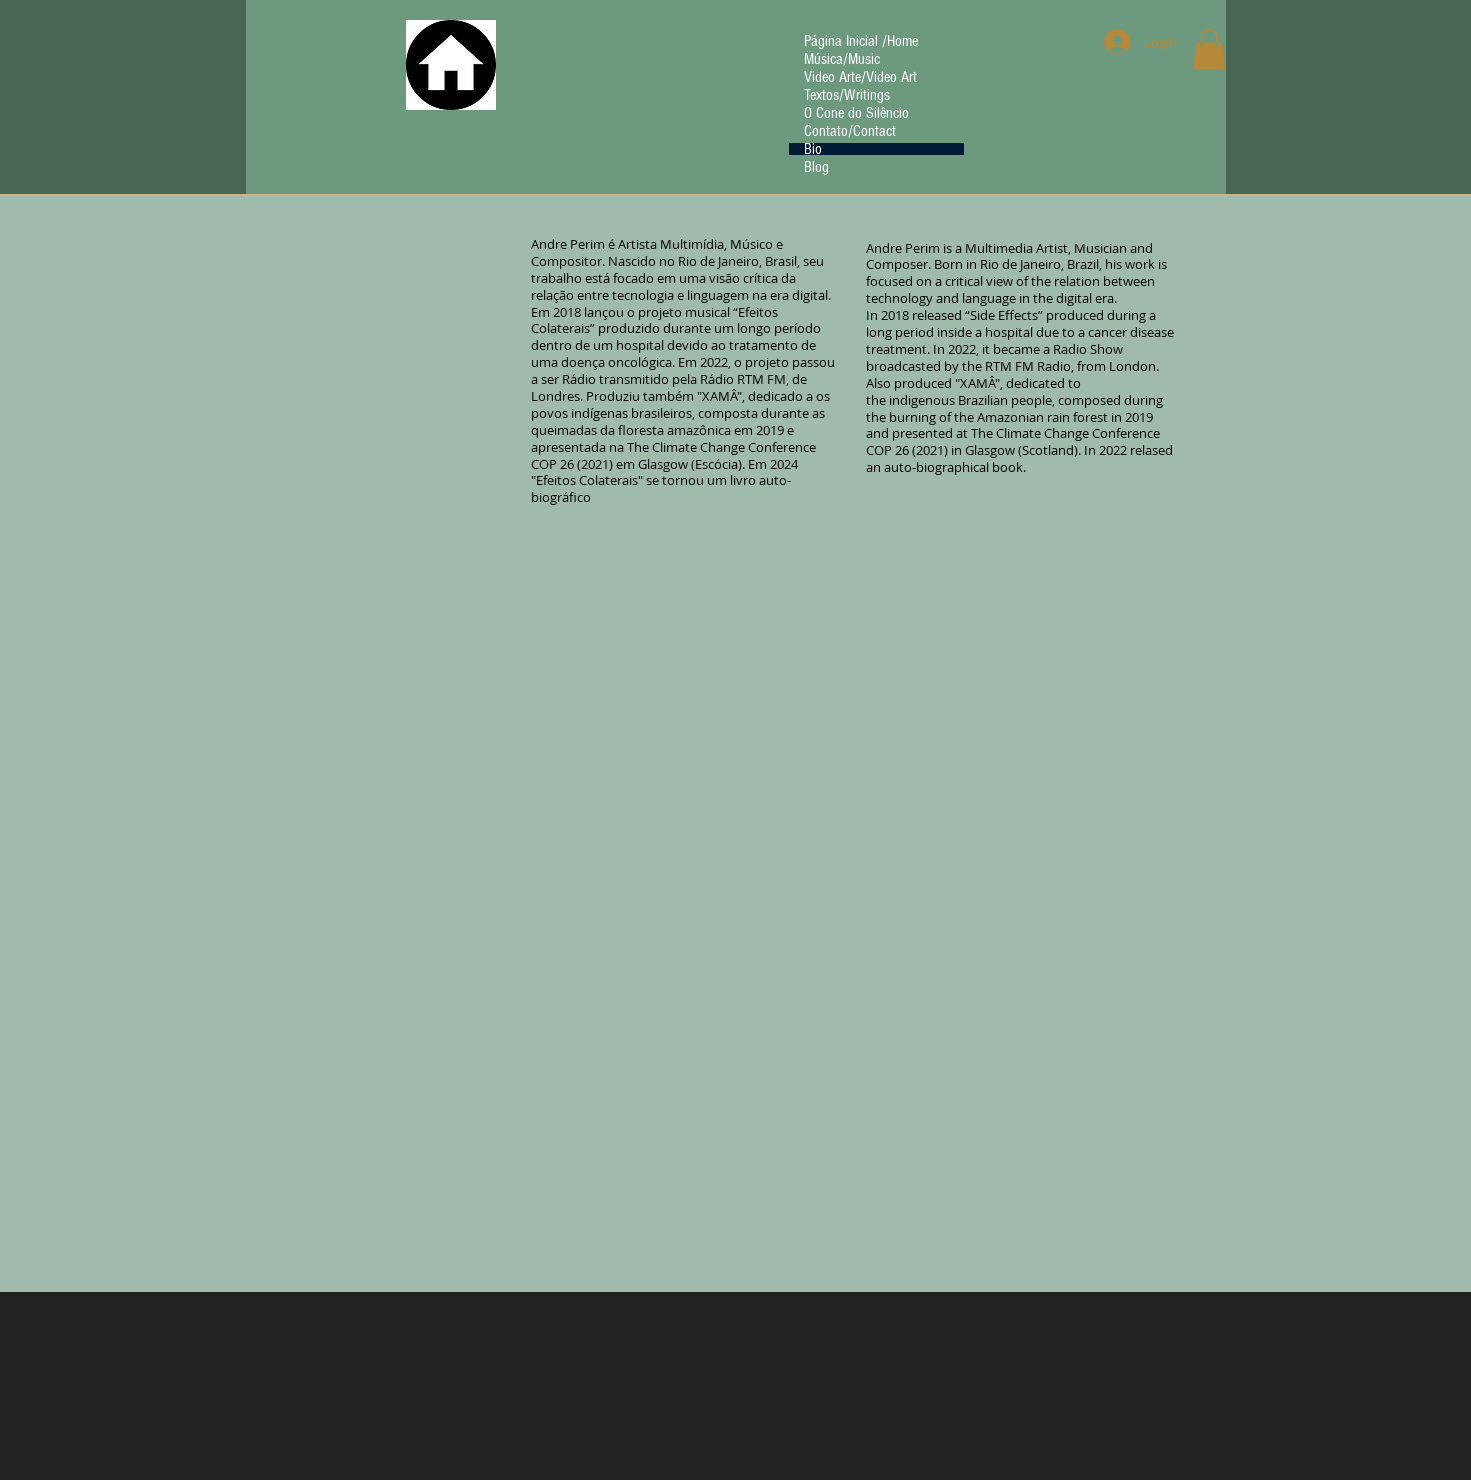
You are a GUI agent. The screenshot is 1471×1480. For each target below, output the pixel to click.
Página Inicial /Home (861, 41)
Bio (813, 149)
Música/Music (842, 59)
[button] (1209, 49)
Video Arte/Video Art (860, 77)
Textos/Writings (847, 95)
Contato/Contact (850, 131)
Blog (816, 167)
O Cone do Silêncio (856, 113)
